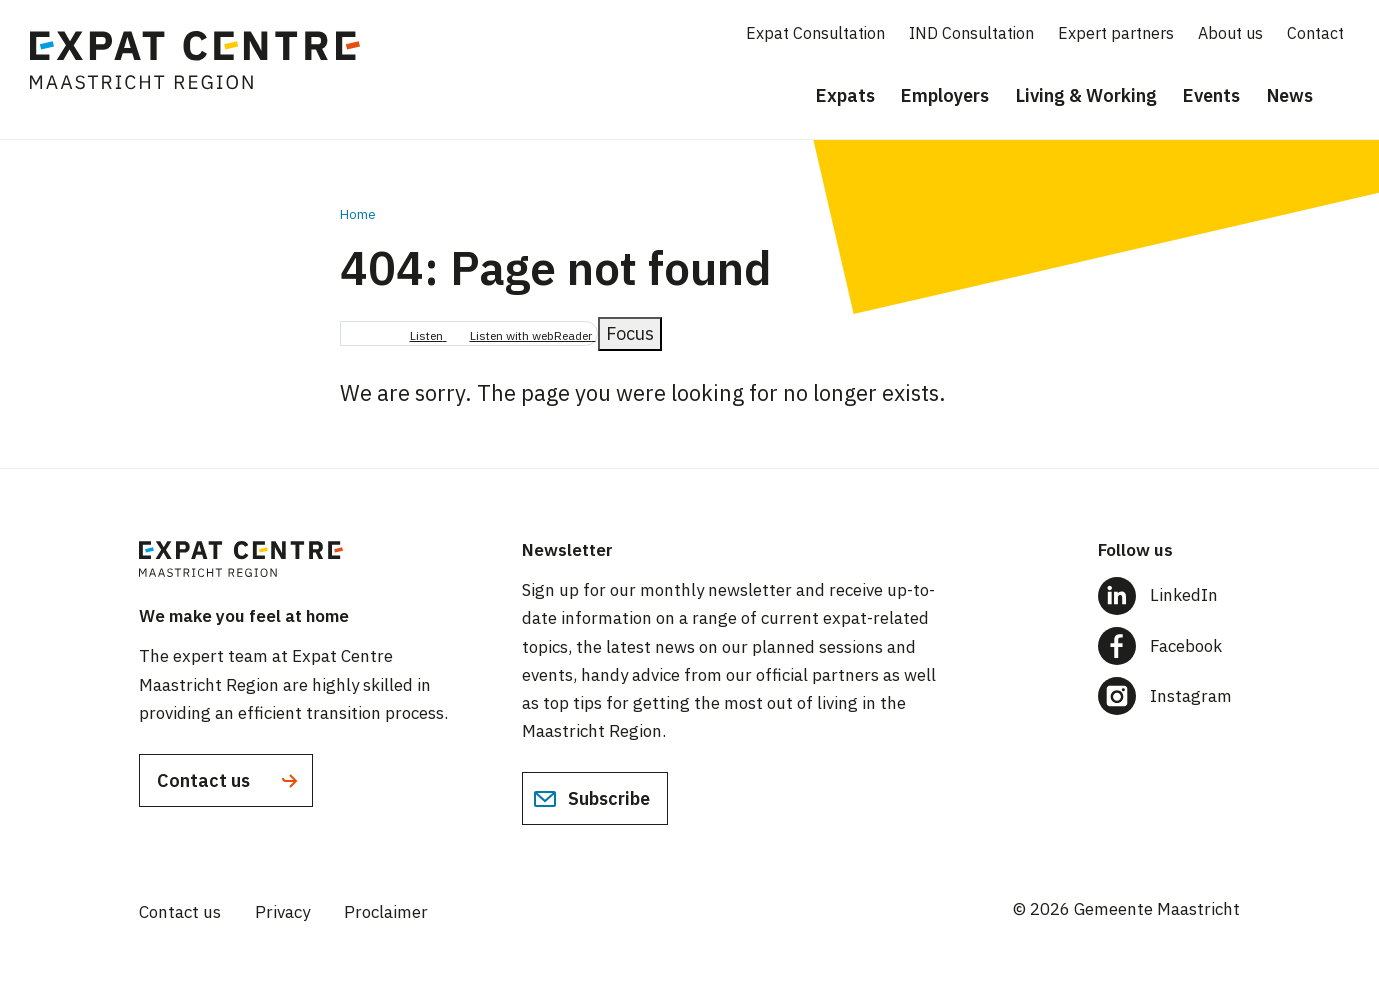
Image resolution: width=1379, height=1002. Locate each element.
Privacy (282, 912)
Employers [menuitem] (945, 95)
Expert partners (1116, 33)
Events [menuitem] (1211, 95)
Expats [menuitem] (845, 95)
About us (1230, 33)
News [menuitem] (1290, 95)
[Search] (1349, 97)
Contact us (229, 781)
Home (358, 214)
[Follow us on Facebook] (1169, 646)
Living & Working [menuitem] (1086, 95)
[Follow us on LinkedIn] (1169, 595)
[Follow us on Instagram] (1169, 696)
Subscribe (591, 799)
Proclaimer (386, 912)
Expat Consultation (815, 33)
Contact (1315, 33)
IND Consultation (971, 33)
